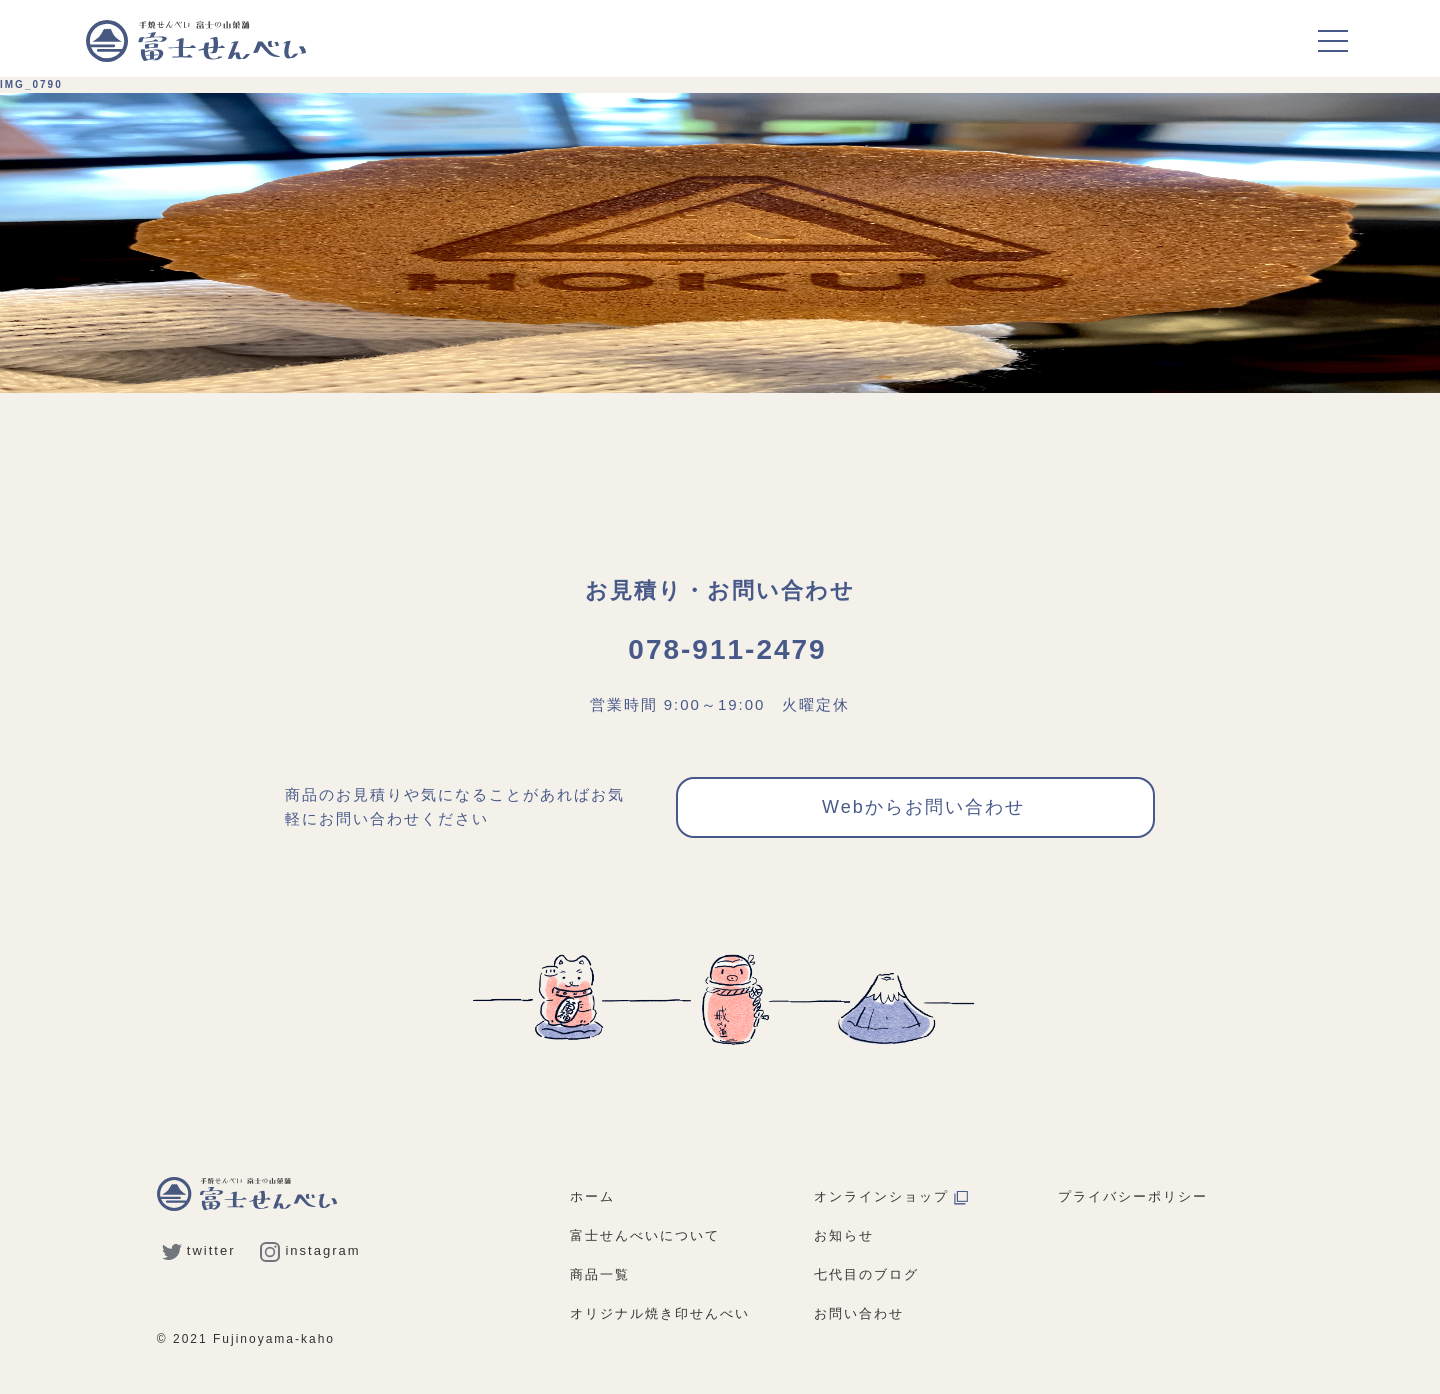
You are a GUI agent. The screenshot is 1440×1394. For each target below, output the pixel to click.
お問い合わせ (859, 1313)
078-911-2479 (727, 649)
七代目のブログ (866, 1274)
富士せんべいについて (645, 1235)
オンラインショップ (891, 1196)
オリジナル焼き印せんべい (660, 1313)
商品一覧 (600, 1274)
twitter (199, 1250)
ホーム (592, 1196)
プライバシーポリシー (1133, 1196)
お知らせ (844, 1235)
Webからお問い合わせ (923, 807)
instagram (310, 1250)
